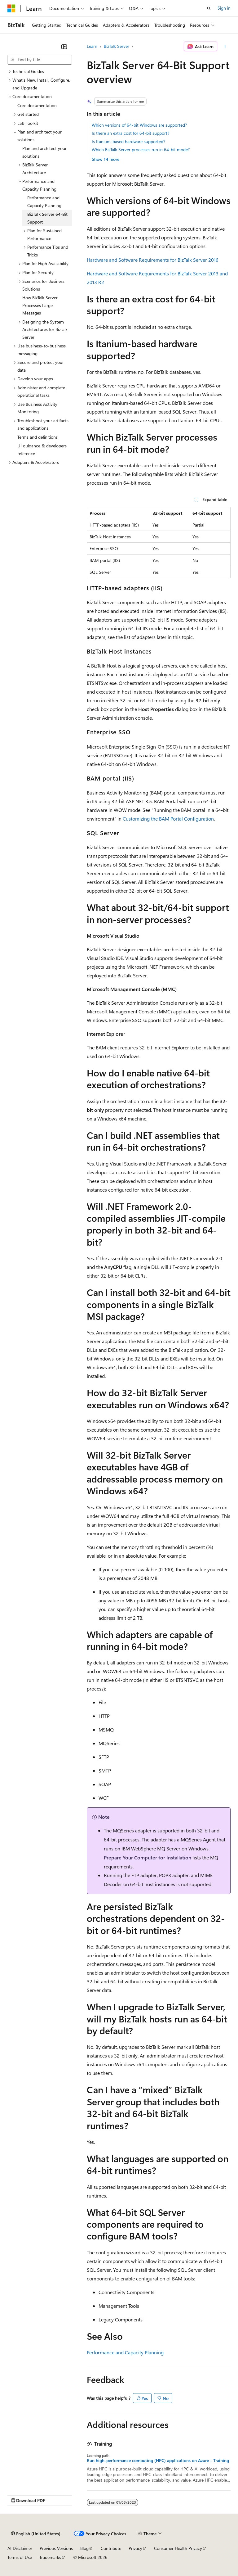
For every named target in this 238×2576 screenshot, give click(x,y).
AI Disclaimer (19, 2548)
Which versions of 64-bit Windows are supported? (139, 125)
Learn (92, 46)
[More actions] (225, 47)
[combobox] (39, 60)
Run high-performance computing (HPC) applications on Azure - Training (158, 2460)
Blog (84, 2548)
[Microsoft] (11, 8)
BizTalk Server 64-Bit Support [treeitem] (47, 218)
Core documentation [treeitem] (37, 105)
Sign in (224, 8)
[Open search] (209, 8)
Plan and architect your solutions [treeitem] (44, 152)
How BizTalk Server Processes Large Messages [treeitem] (40, 305)
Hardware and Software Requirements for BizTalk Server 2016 (152, 259)
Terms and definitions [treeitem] (37, 437)
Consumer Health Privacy (178, 2548)
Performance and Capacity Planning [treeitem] (44, 201)
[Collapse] (64, 46)
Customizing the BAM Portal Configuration (168, 818)
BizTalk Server (116, 46)
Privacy (135, 2548)
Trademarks (50, 2557)
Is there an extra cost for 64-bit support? (130, 133)
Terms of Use (19, 2557)
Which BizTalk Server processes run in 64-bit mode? (141, 149)
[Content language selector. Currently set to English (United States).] (35, 2534)
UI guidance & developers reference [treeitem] (42, 449)
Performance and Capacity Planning (125, 2352)
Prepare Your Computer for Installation (147, 1857)
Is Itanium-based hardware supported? (128, 141)
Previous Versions (56, 2548)
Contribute (111, 2548)
